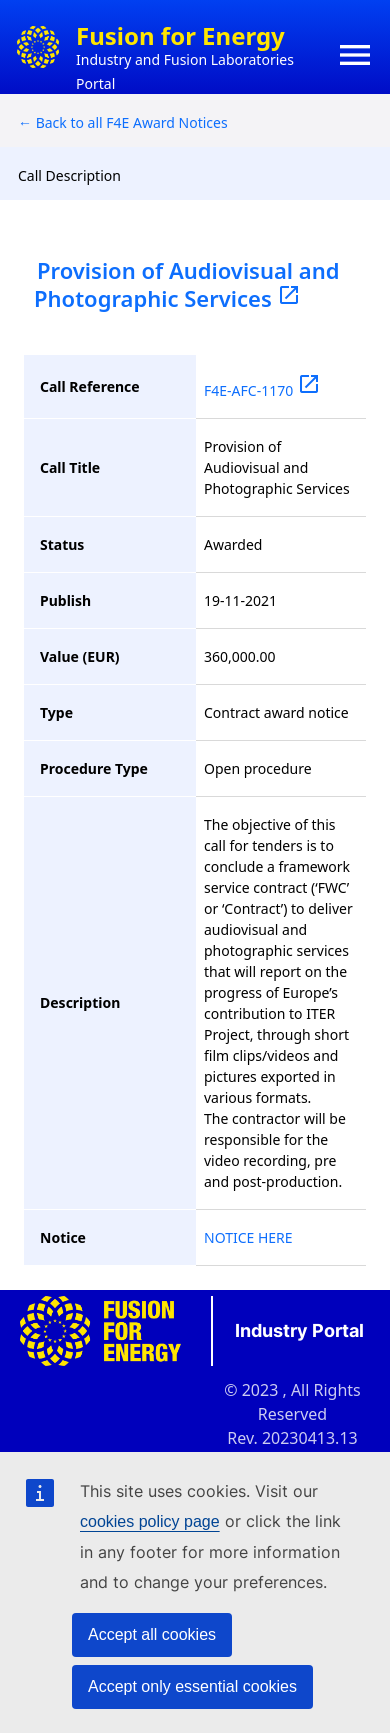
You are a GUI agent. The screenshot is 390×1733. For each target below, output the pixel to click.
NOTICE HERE (248, 1237)
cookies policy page (150, 1521)
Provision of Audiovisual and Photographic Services (186, 284)
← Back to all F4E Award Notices (123, 122)
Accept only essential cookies (192, 1686)
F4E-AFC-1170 (262, 390)
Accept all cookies (152, 1634)
